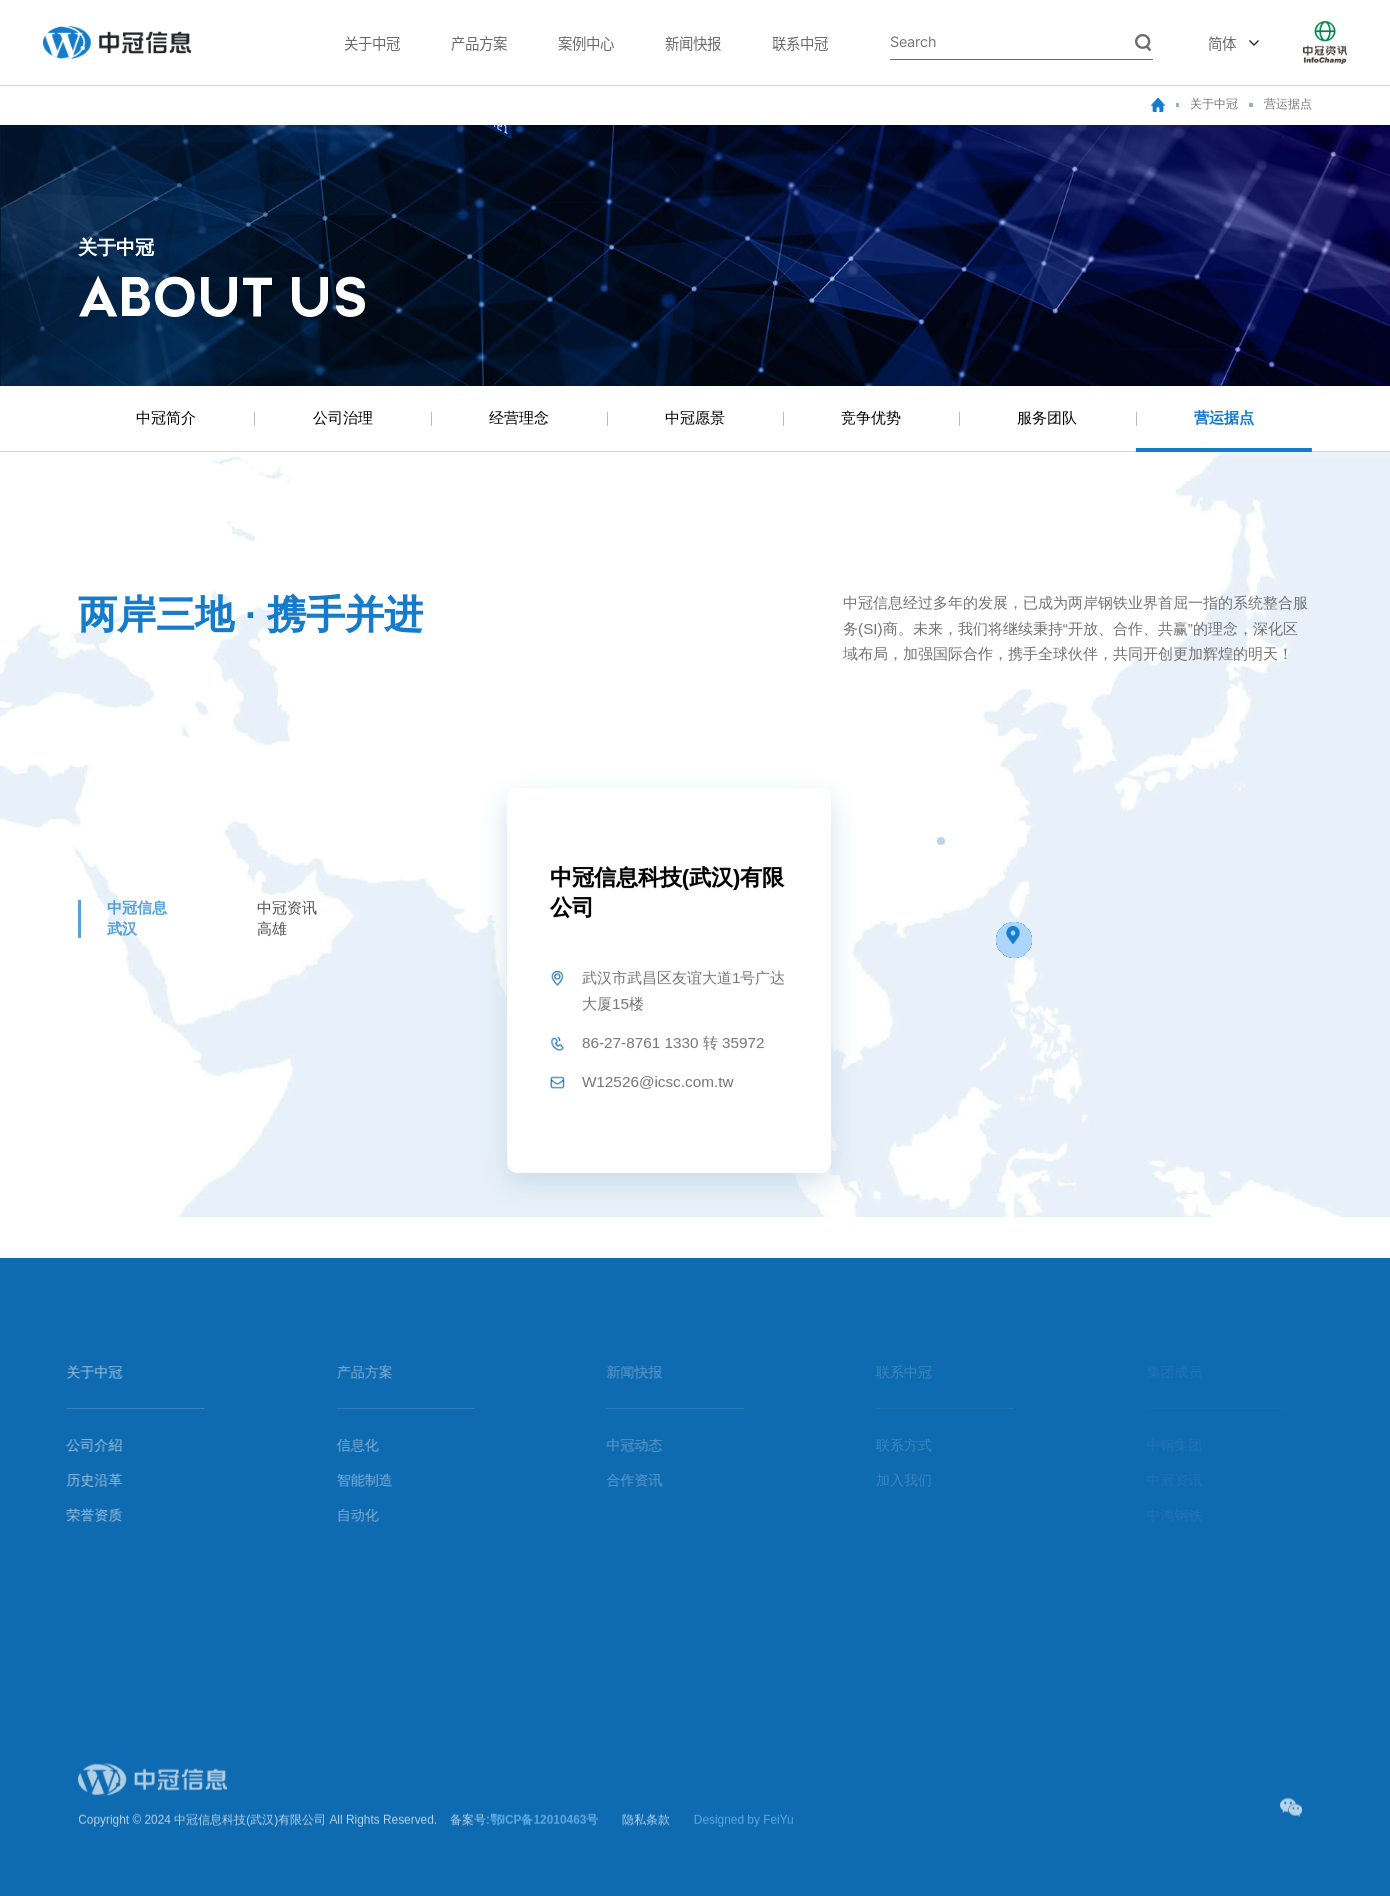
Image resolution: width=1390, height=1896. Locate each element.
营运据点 (1288, 104)
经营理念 (519, 417)
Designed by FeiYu (744, 1833)
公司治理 (343, 417)
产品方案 (479, 42)
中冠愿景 (695, 417)
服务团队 (1047, 417)
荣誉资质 (81, 1515)
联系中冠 (800, 42)
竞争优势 (871, 417)
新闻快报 (693, 42)
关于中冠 (372, 42)
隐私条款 (646, 1833)
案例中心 (586, 42)
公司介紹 (81, 1445)
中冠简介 (166, 417)
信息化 (345, 1445)
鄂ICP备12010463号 (544, 1833)
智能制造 (352, 1480)
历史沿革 (81, 1480)
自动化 (345, 1515)
